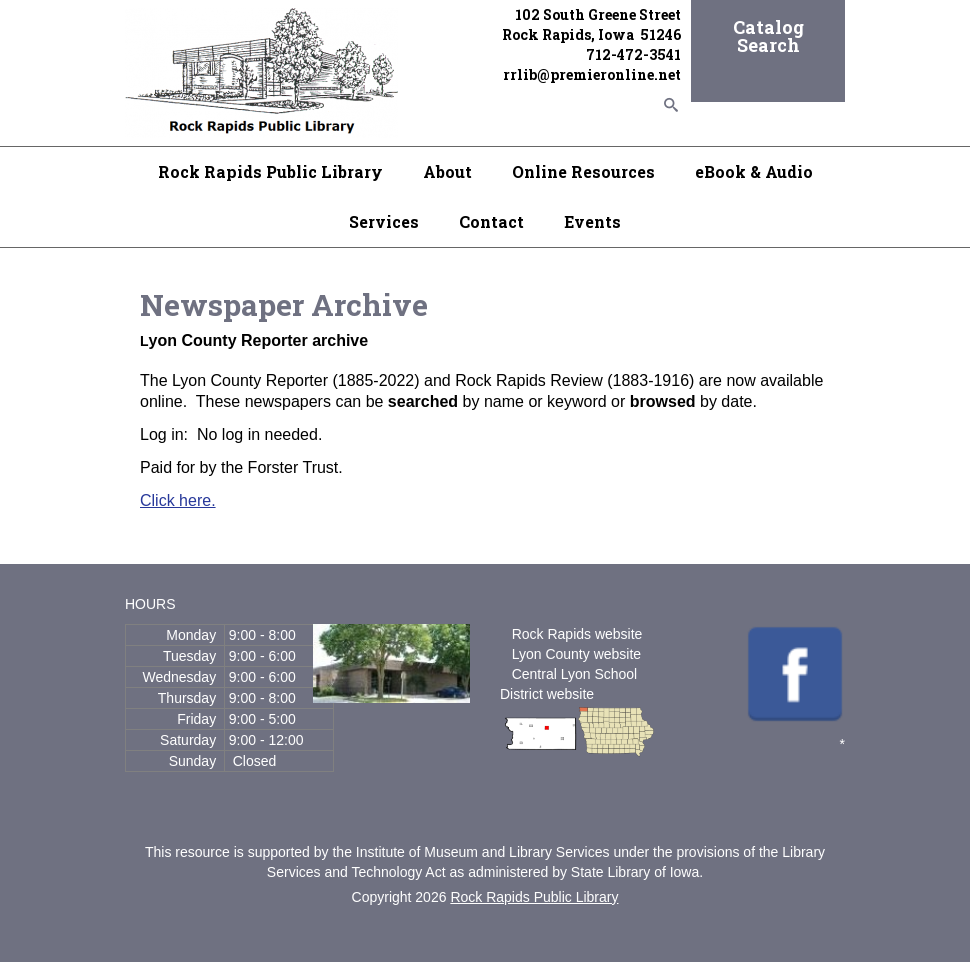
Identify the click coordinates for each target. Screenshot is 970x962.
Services (384, 221)
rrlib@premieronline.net (592, 74)
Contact (491, 221)
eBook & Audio (754, 171)
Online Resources (583, 171)
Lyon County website (576, 654)
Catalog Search (768, 36)
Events (592, 221)
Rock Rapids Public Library (270, 171)
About (447, 171)
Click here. (178, 500)
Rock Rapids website (577, 634)
